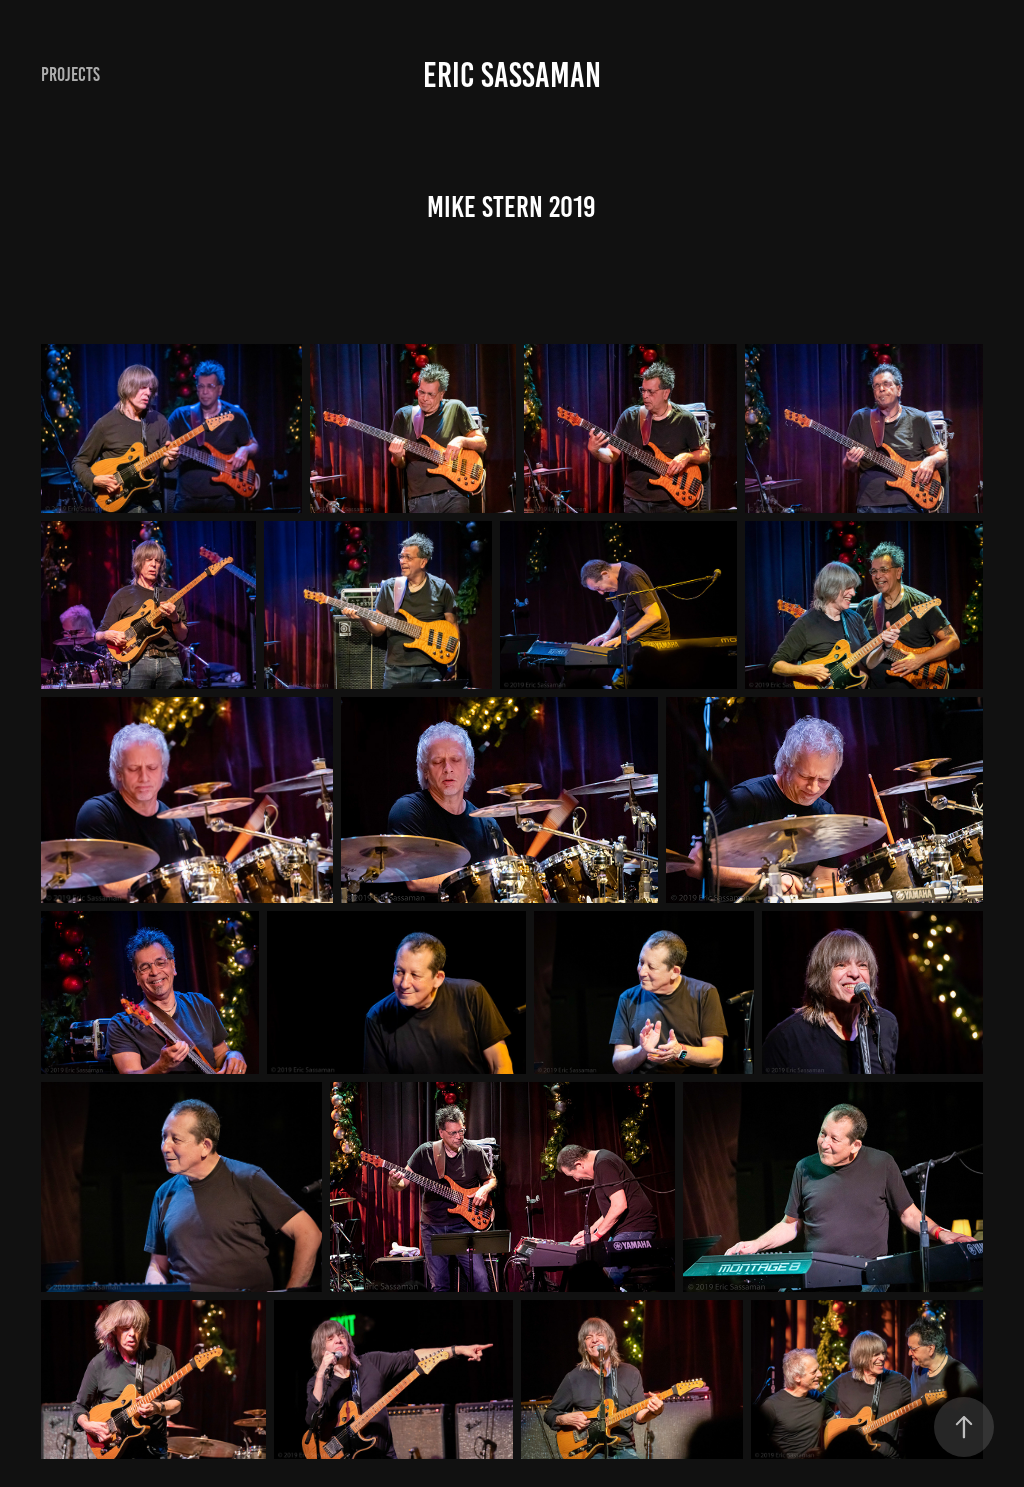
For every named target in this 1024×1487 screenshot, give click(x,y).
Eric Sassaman (512, 75)
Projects (70, 74)
